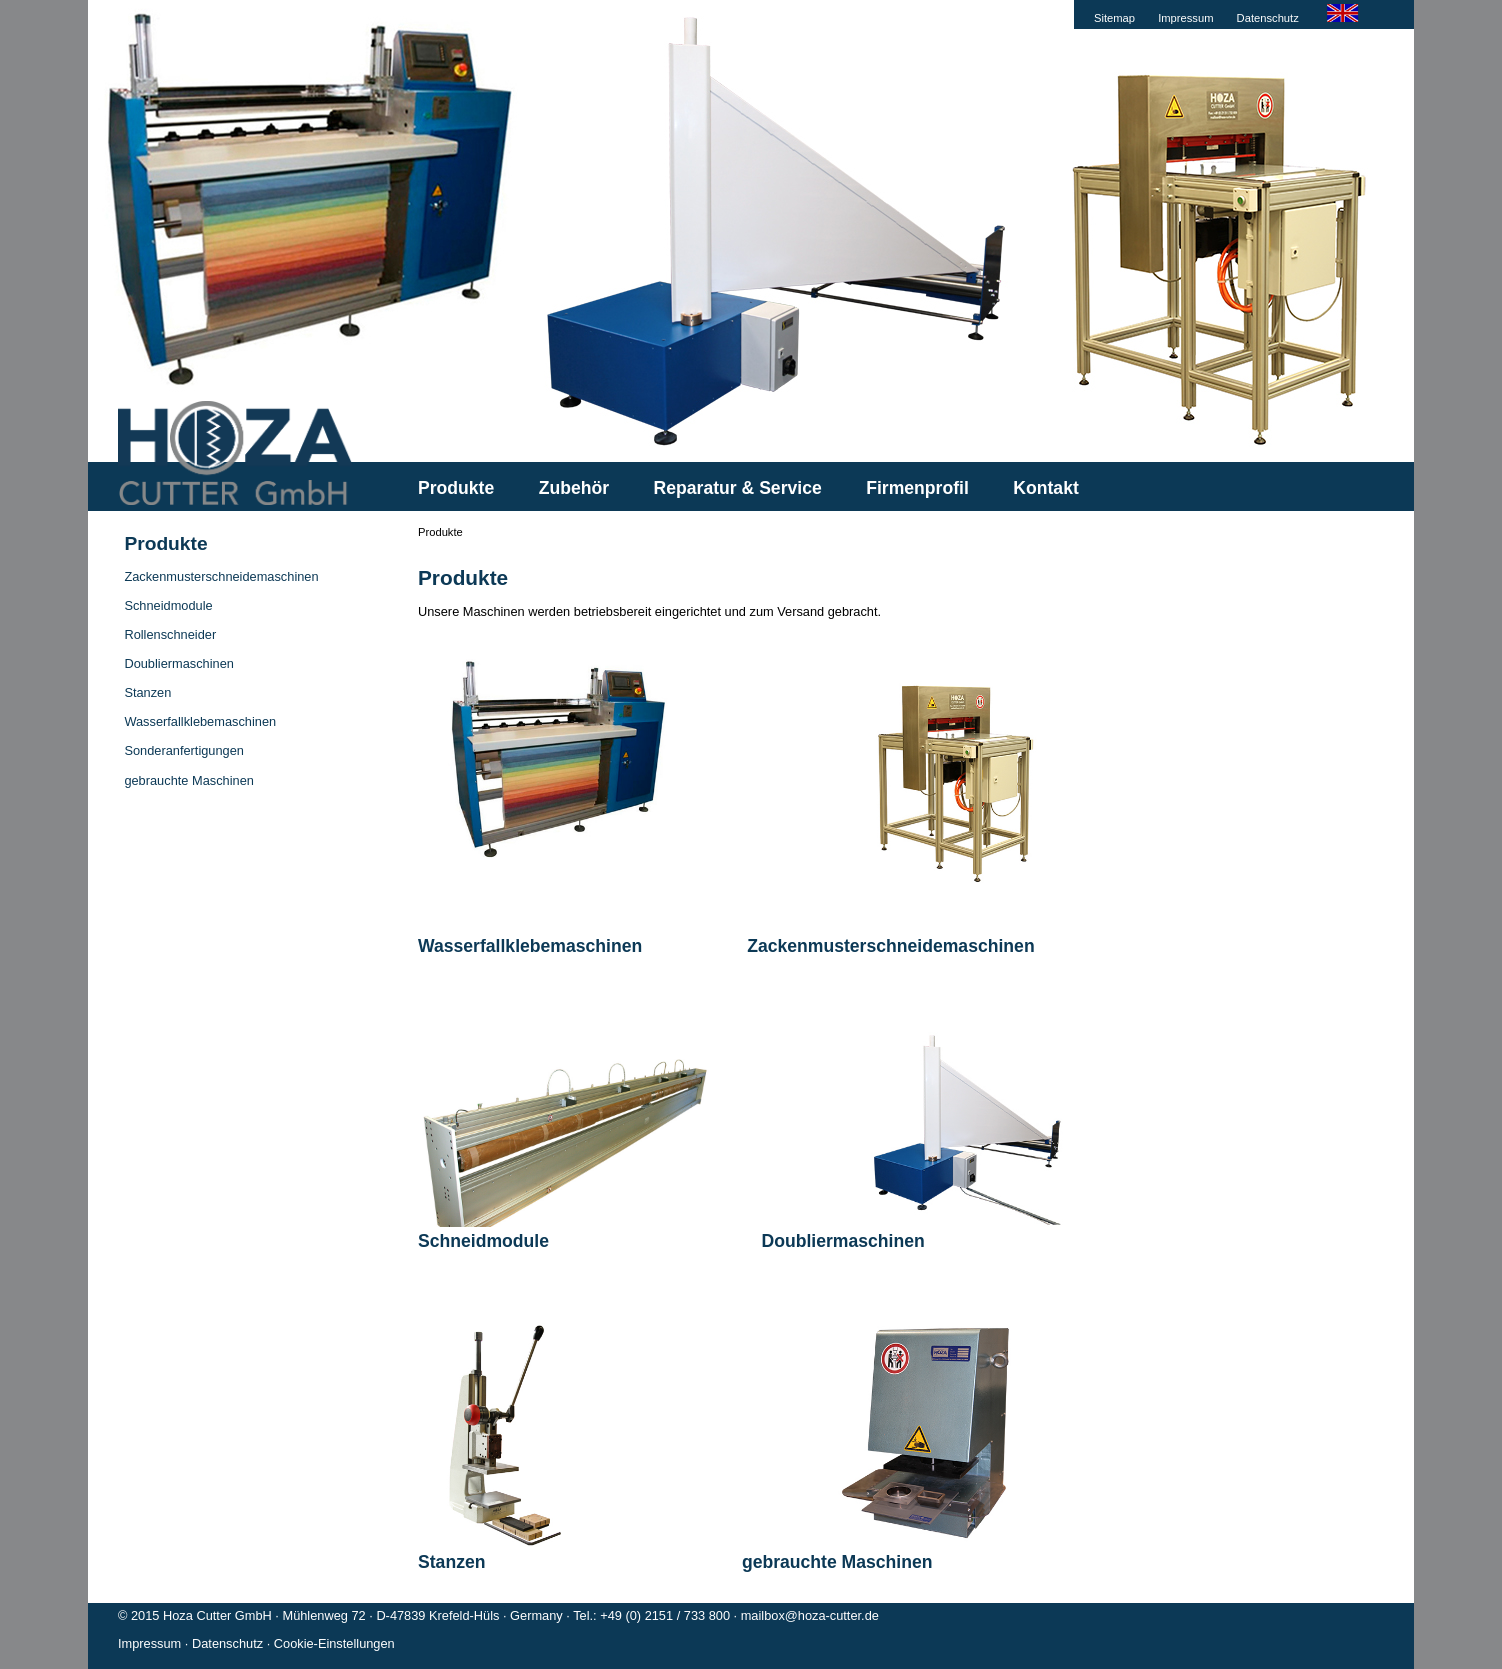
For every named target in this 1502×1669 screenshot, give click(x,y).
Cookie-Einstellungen (334, 1643)
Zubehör (574, 488)
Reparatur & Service (738, 488)
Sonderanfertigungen (184, 750)
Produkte (456, 488)
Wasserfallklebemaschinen (200, 721)
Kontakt (1046, 488)
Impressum (1185, 18)
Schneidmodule (168, 605)
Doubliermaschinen (179, 663)
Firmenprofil (917, 488)
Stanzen (147, 692)
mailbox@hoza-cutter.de (810, 1615)
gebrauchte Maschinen (188, 780)
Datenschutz (1268, 18)
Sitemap (1114, 18)
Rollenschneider (170, 634)
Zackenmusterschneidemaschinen (221, 576)
